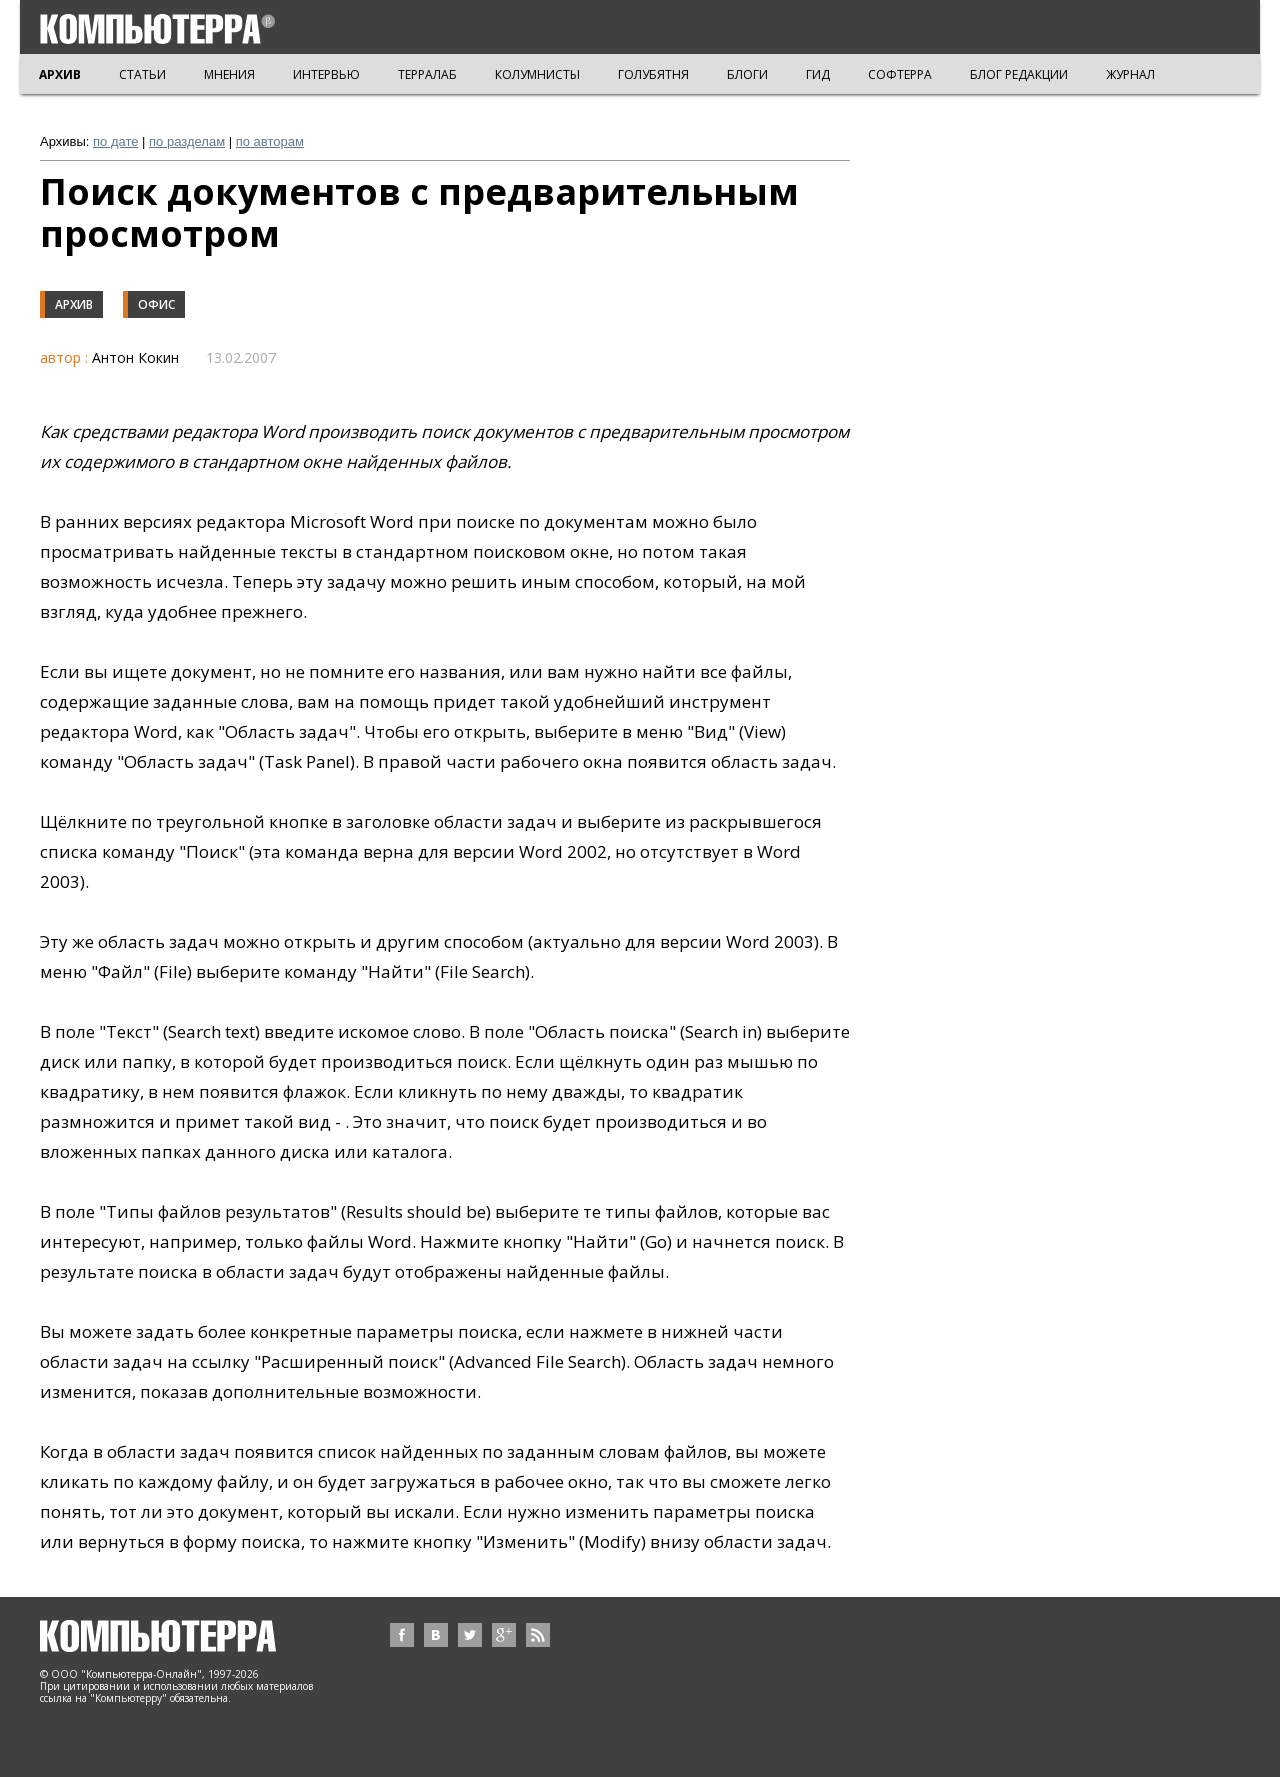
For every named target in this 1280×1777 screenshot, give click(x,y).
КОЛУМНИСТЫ (537, 74)
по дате (115, 141)
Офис (156, 304)
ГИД (818, 74)
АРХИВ (60, 74)
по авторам (270, 141)
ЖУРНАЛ (1130, 74)
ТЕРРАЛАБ (427, 74)
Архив (74, 304)
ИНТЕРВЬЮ (326, 74)
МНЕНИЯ (229, 74)
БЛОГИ (747, 74)
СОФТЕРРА (900, 74)
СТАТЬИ (142, 74)
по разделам (187, 141)
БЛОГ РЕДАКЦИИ (1019, 74)
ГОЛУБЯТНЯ (653, 74)
